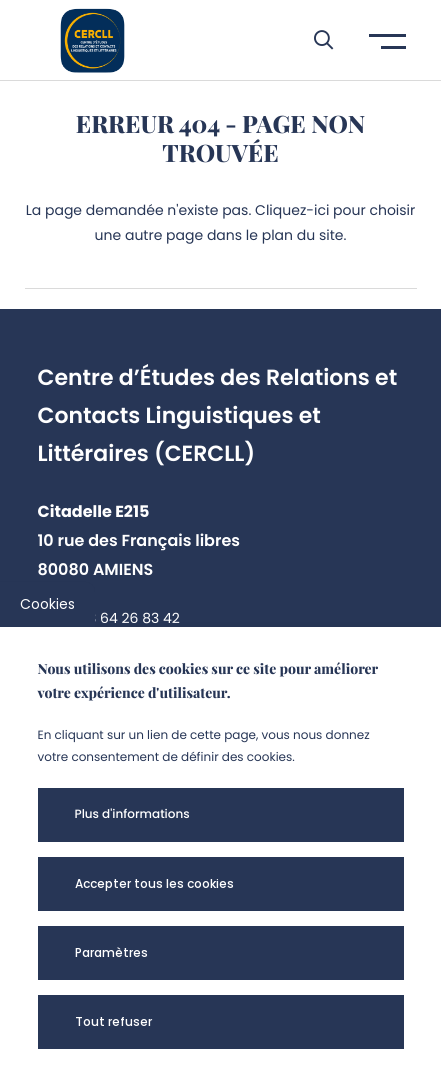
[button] (313, 40)
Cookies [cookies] (47, 604)
